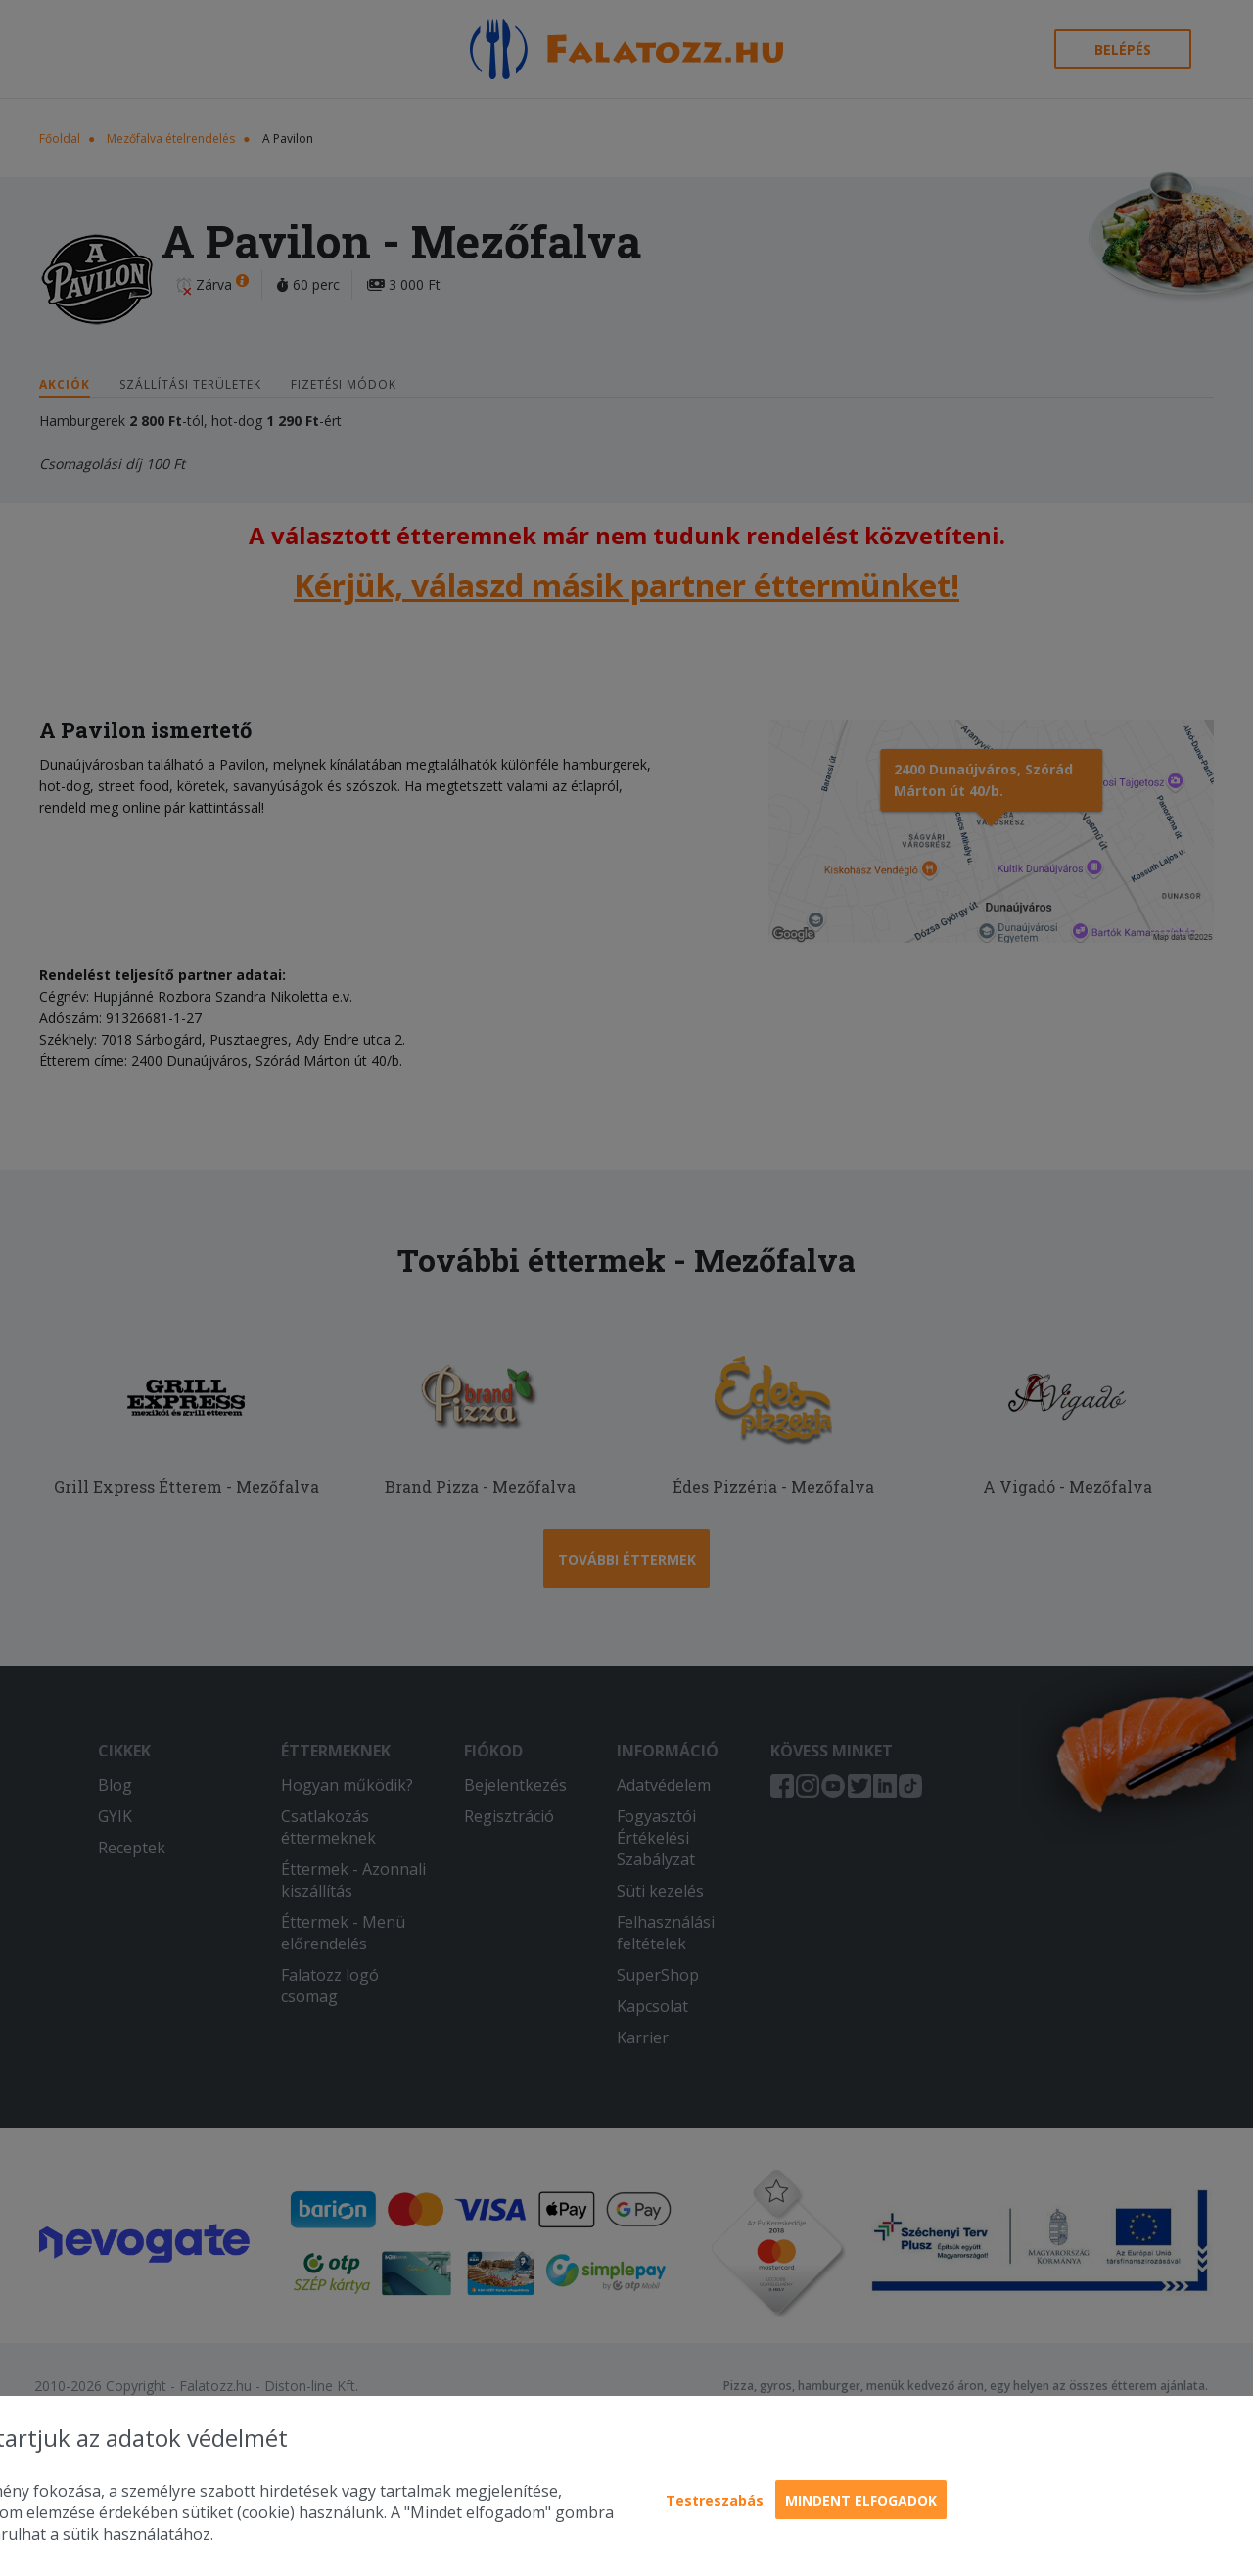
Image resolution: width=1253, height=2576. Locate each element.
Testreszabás (715, 2500)
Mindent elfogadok (861, 2500)
